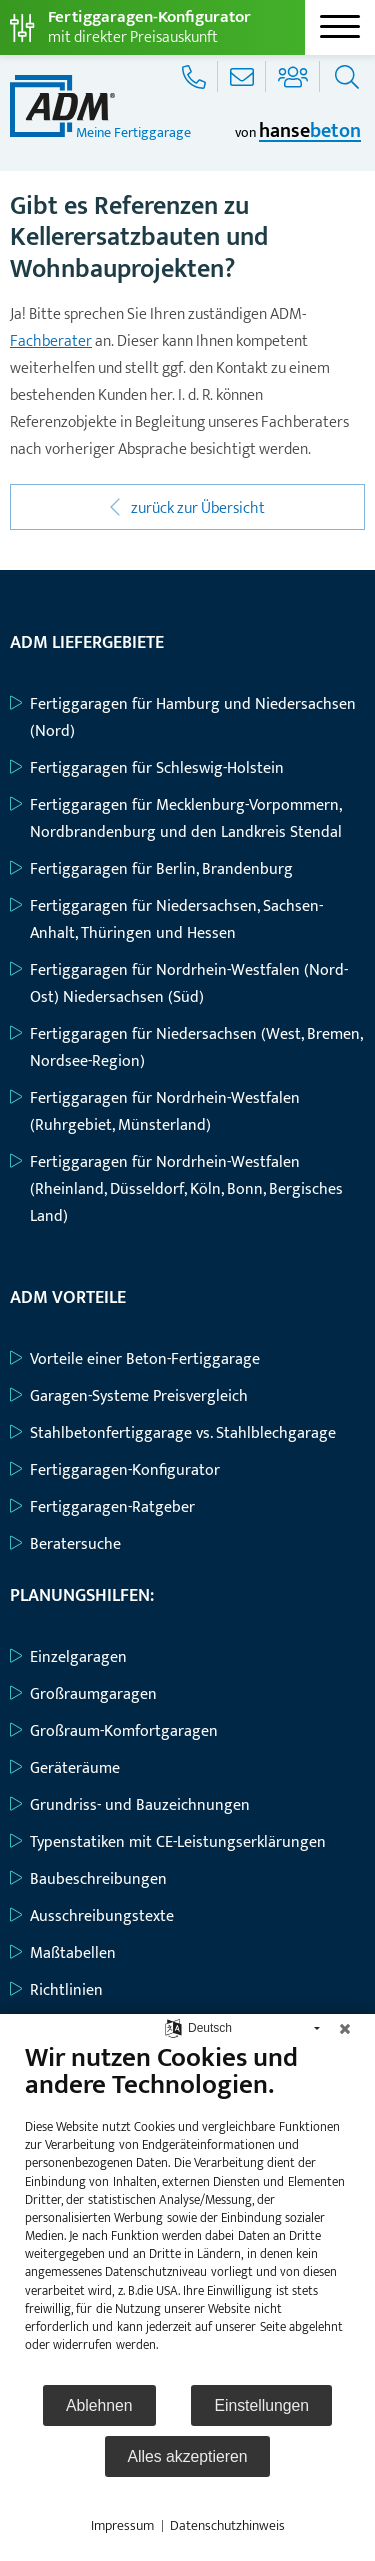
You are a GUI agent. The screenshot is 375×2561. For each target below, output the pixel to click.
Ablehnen (99, 2405)
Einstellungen (261, 2405)
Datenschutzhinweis (227, 2526)
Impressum (122, 2526)
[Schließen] (345, 2029)
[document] (187, 2212)
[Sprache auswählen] (173, 2027)
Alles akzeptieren (188, 2456)
